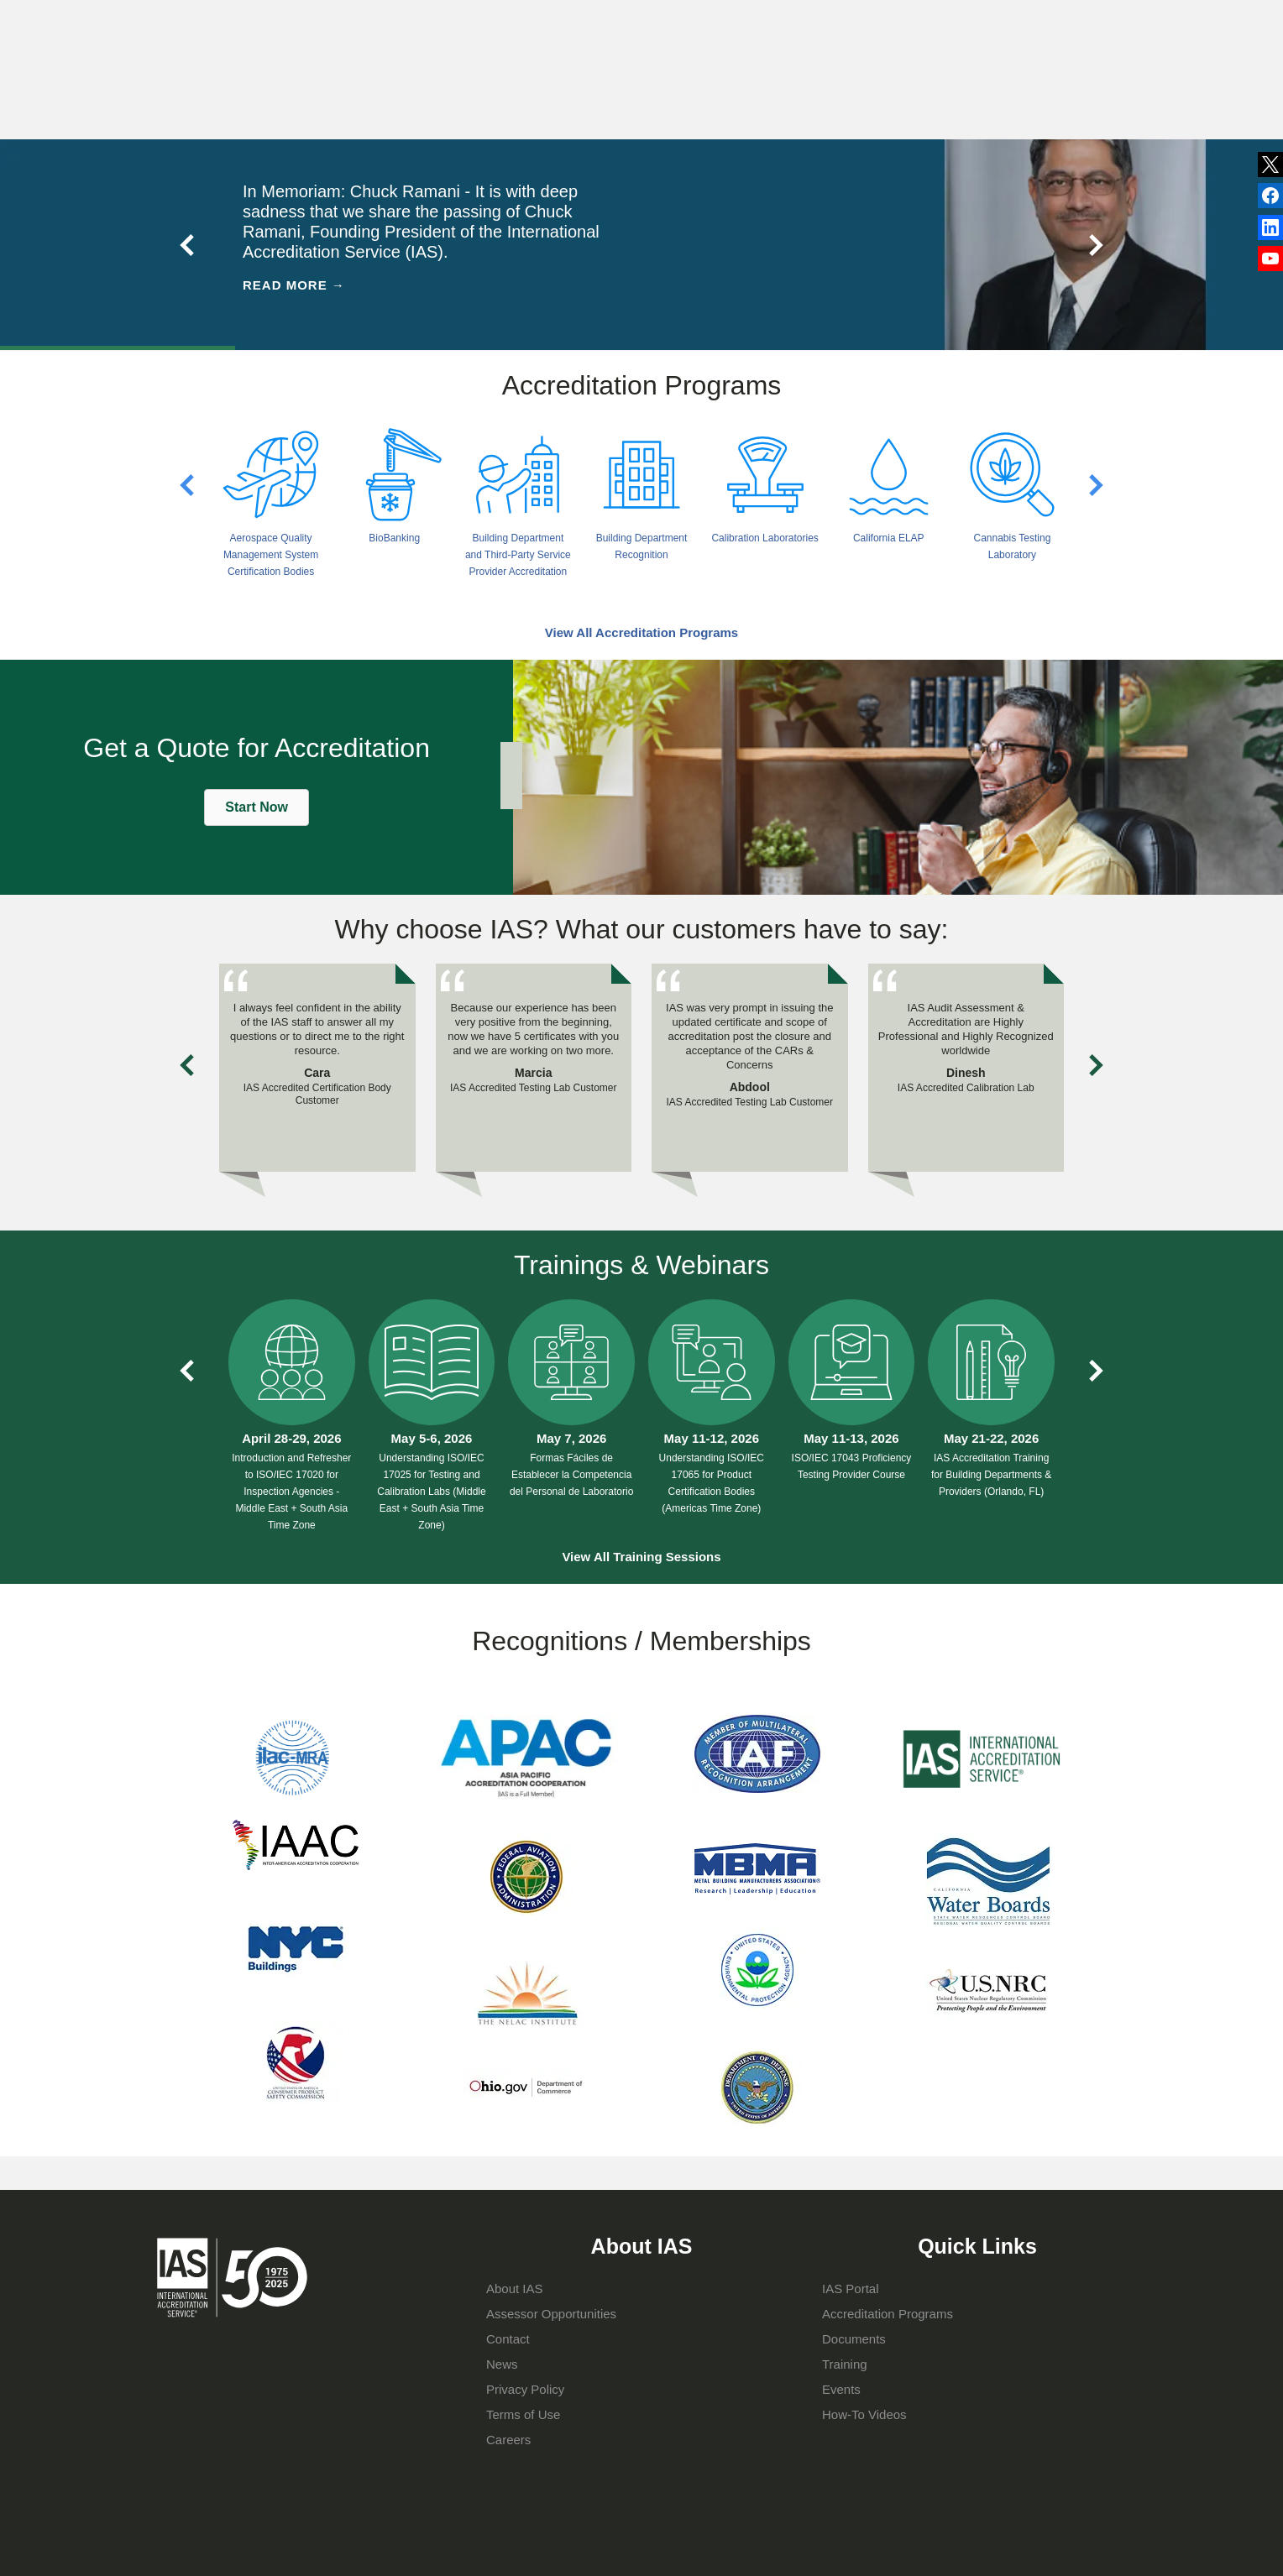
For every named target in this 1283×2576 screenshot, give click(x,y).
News (617, 21)
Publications (706, 20)
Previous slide (188, 245)
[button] (256, 807)
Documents (854, 2339)
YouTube (1270, 258)
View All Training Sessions (641, 1556)
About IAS (496, 90)
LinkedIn (1270, 195)
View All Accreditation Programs (641, 632)
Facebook (1270, 227)
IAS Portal (850, 2288)
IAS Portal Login (870, 90)
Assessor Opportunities (551, 2314)
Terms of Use (523, 2414)
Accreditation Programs (621, 90)
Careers (508, 2439)
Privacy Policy (525, 2389)
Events (781, 20)
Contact (845, 20)
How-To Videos (864, 2414)
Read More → (294, 285)
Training (740, 90)
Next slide (1095, 245)
